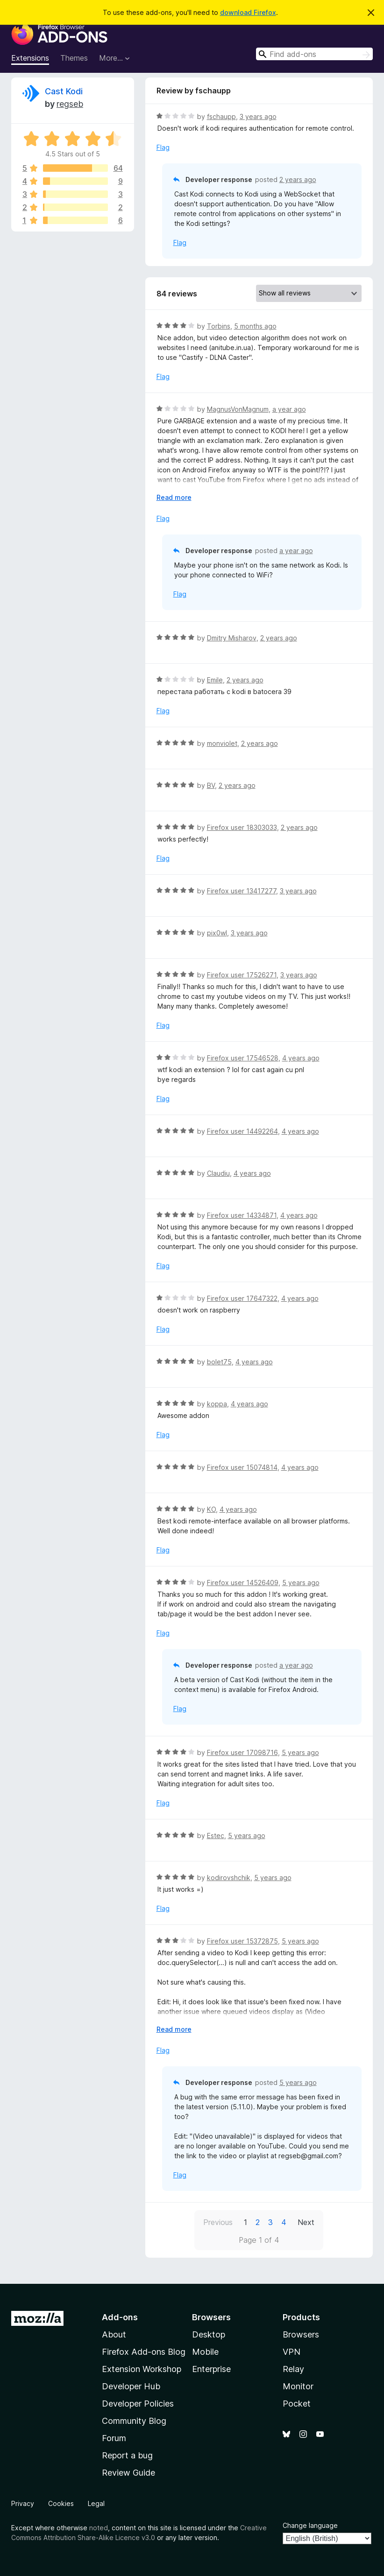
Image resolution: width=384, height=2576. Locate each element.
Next (306, 2222)
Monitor (298, 2386)
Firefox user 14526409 (242, 1582)
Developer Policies (138, 2403)
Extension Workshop (141, 2369)
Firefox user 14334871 (242, 1215)
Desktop (208, 2334)
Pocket (297, 2403)
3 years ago (258, 116)
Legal (96, 2503)
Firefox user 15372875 (242, 1941)
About (114, 2334)
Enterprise (211, 2369)
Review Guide (128, 2473)
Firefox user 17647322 (242, 1298)
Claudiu (218, 1173)
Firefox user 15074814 (242, 1467)
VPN (291, 2352)
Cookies (61, 2503)
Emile (215, 680)
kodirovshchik (228, 1877)
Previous (218, 2222)
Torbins (218, 326)
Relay (293, 2369)
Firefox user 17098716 (242, 1752)
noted (98, 2528)
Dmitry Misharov (231, 638)
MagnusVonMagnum (238, 409)
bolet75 (219, 1362)
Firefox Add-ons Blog (143, 2352)
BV (211, 785)
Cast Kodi (64, 91)
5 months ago (255, 326)
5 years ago (301, 1582)
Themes (74, 58)
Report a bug (127, 2455)
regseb (70, 104)
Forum (114, 2438)
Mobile (205, 2352)
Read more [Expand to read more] (174, 497)
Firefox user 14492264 (242, 1131)
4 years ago (301, 1058)
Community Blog (134, 2421)
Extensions (30, 58)
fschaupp (221, 116)
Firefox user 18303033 (242, 827)
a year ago (289, 409)
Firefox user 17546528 (242, 1058)
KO (211, 1509)
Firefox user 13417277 (241, 891)
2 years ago (297, 179)
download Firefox (248, 12)
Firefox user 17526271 (242, 975)
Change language (310, 2525)
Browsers (301, 2334)
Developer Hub (131, 2386)
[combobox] (314, 54)
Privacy (22, 2503)
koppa (217, 1404)
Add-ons (120, 2317)
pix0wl (217, 933)
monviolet (222, 743)
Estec (215, 1835)
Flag (163, 147)
